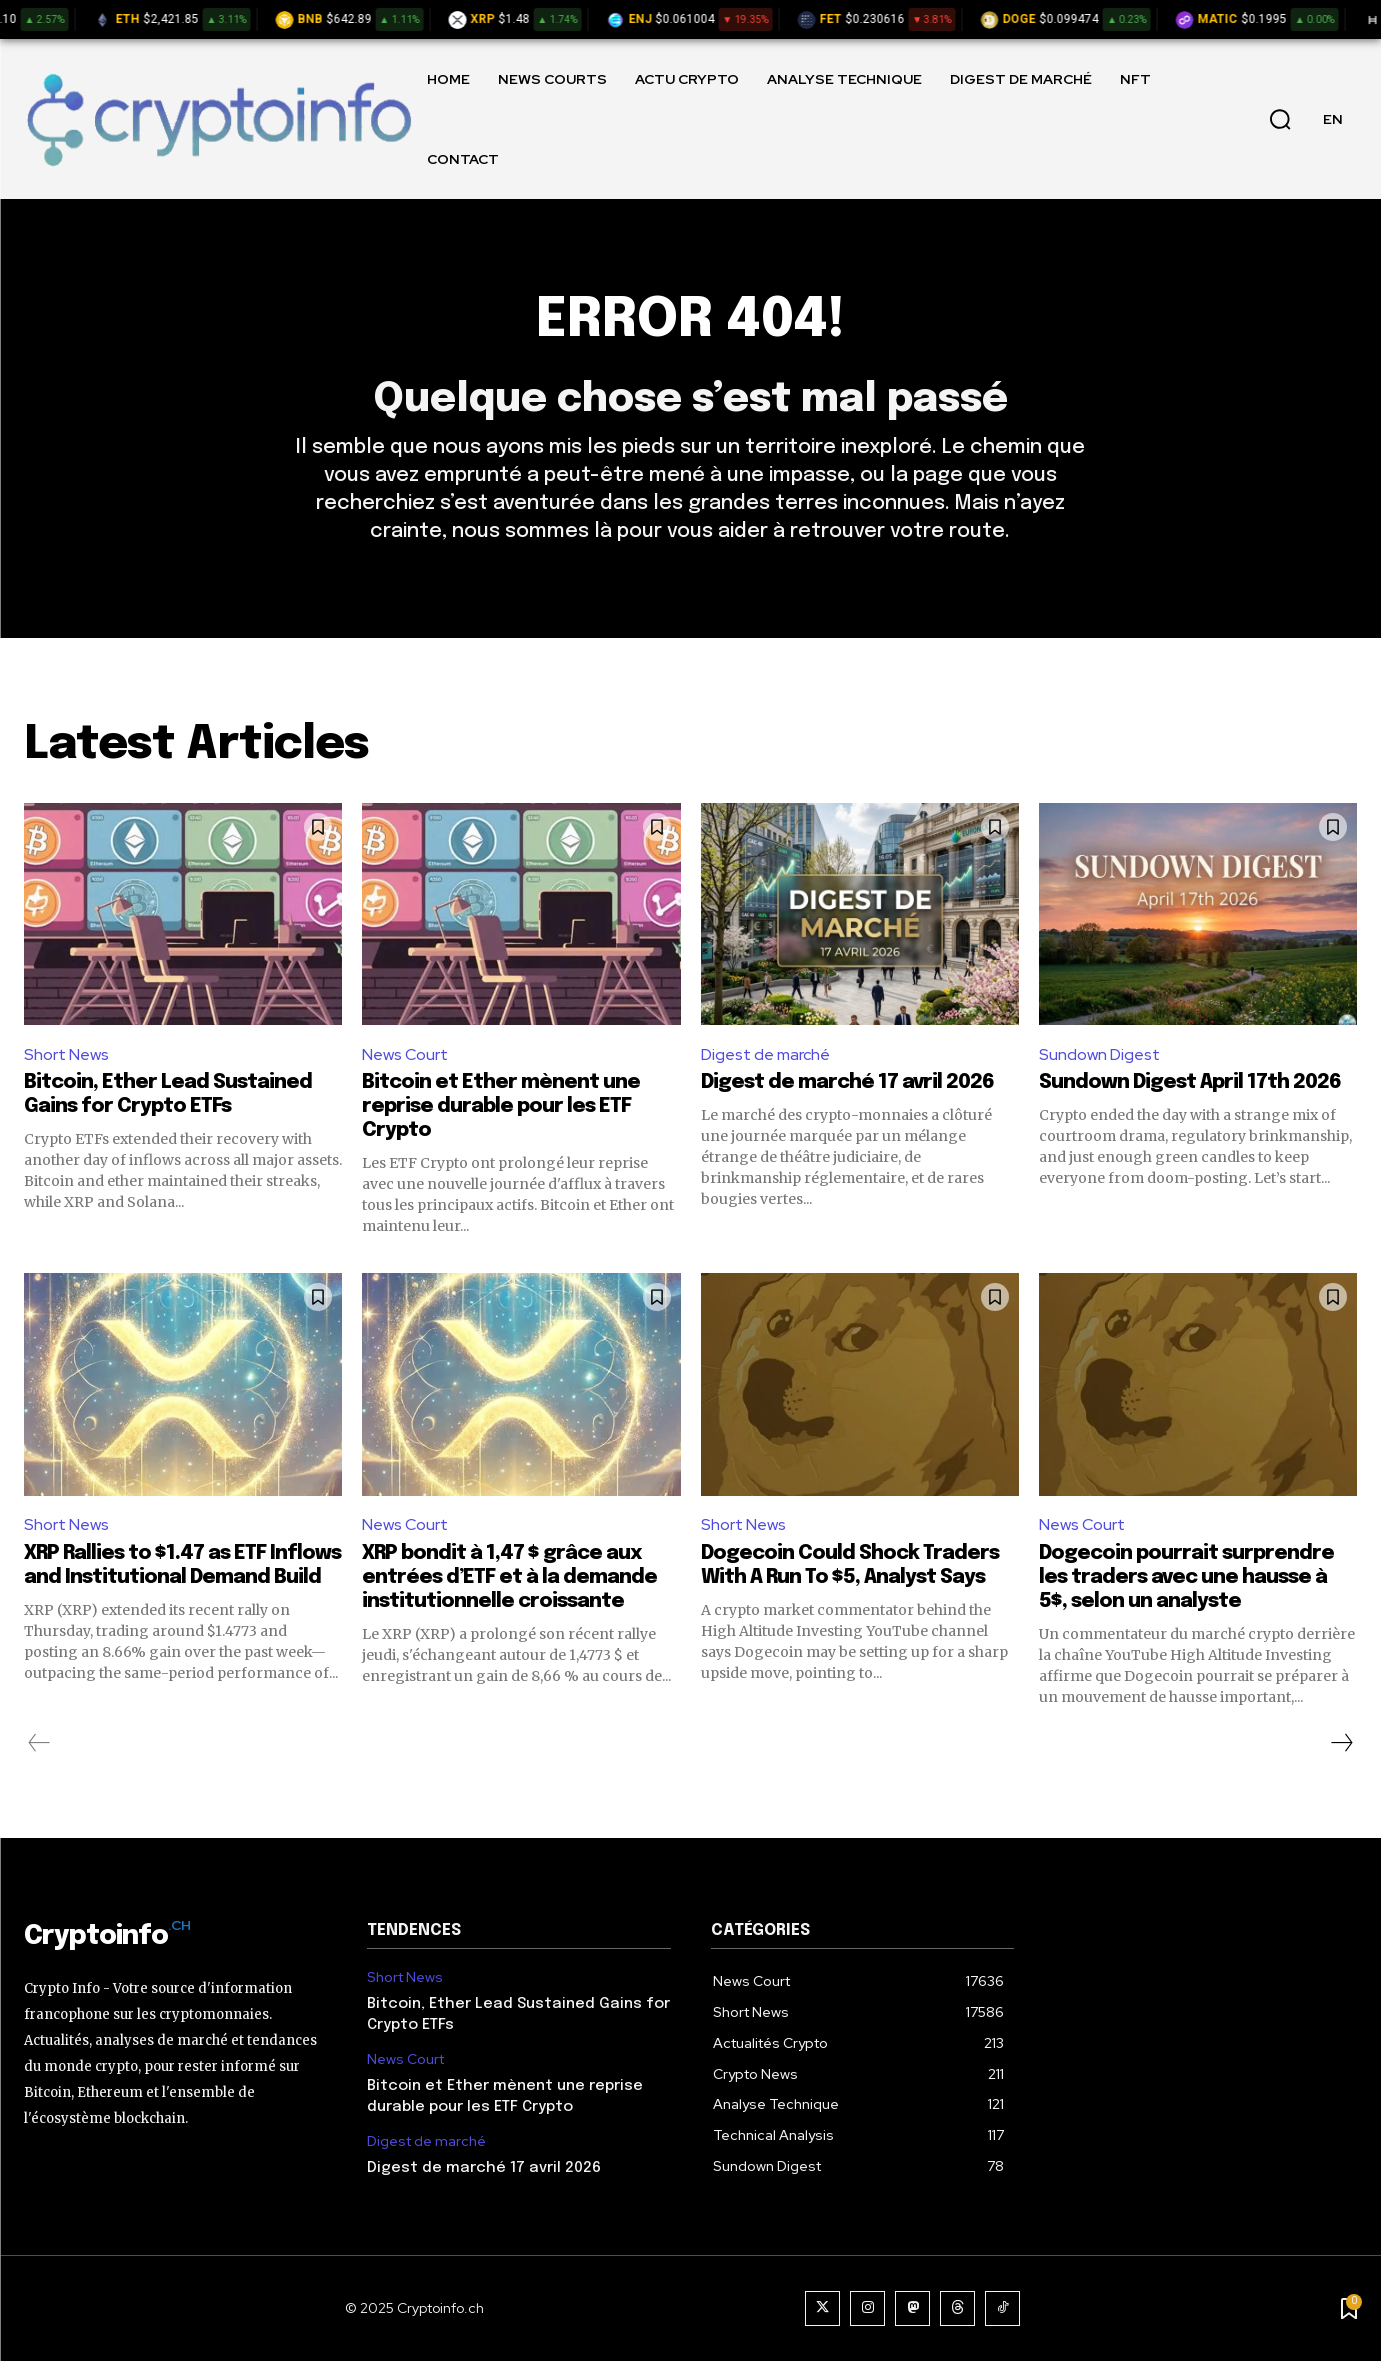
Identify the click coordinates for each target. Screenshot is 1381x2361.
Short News (66, 1054)
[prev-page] (39, 1743)
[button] (1280, 119)
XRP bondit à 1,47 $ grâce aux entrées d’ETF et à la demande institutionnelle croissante (509, 1577)
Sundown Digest (1099, 1054)
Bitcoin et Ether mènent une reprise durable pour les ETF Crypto (501, 1106)
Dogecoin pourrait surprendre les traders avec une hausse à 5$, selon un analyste (1186, 1577)
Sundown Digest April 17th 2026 (1190, 1082)
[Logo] (218, 118)
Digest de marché (765, 1054)
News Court (405, 1054)
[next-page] (1341, 1743)
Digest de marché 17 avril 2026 (847, 1082)
